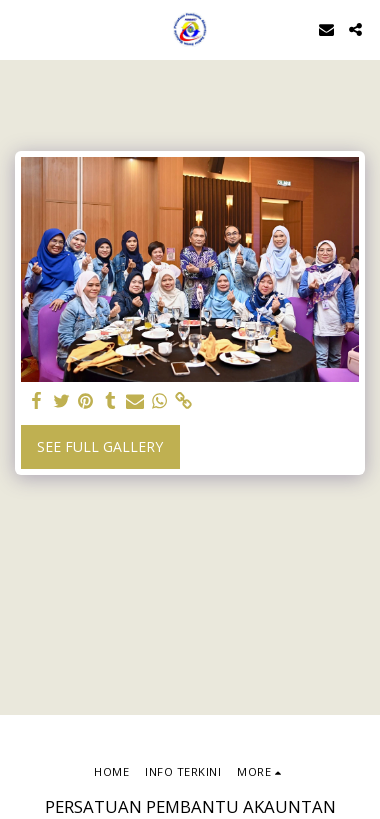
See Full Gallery (100, 446)
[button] (22, 28)
